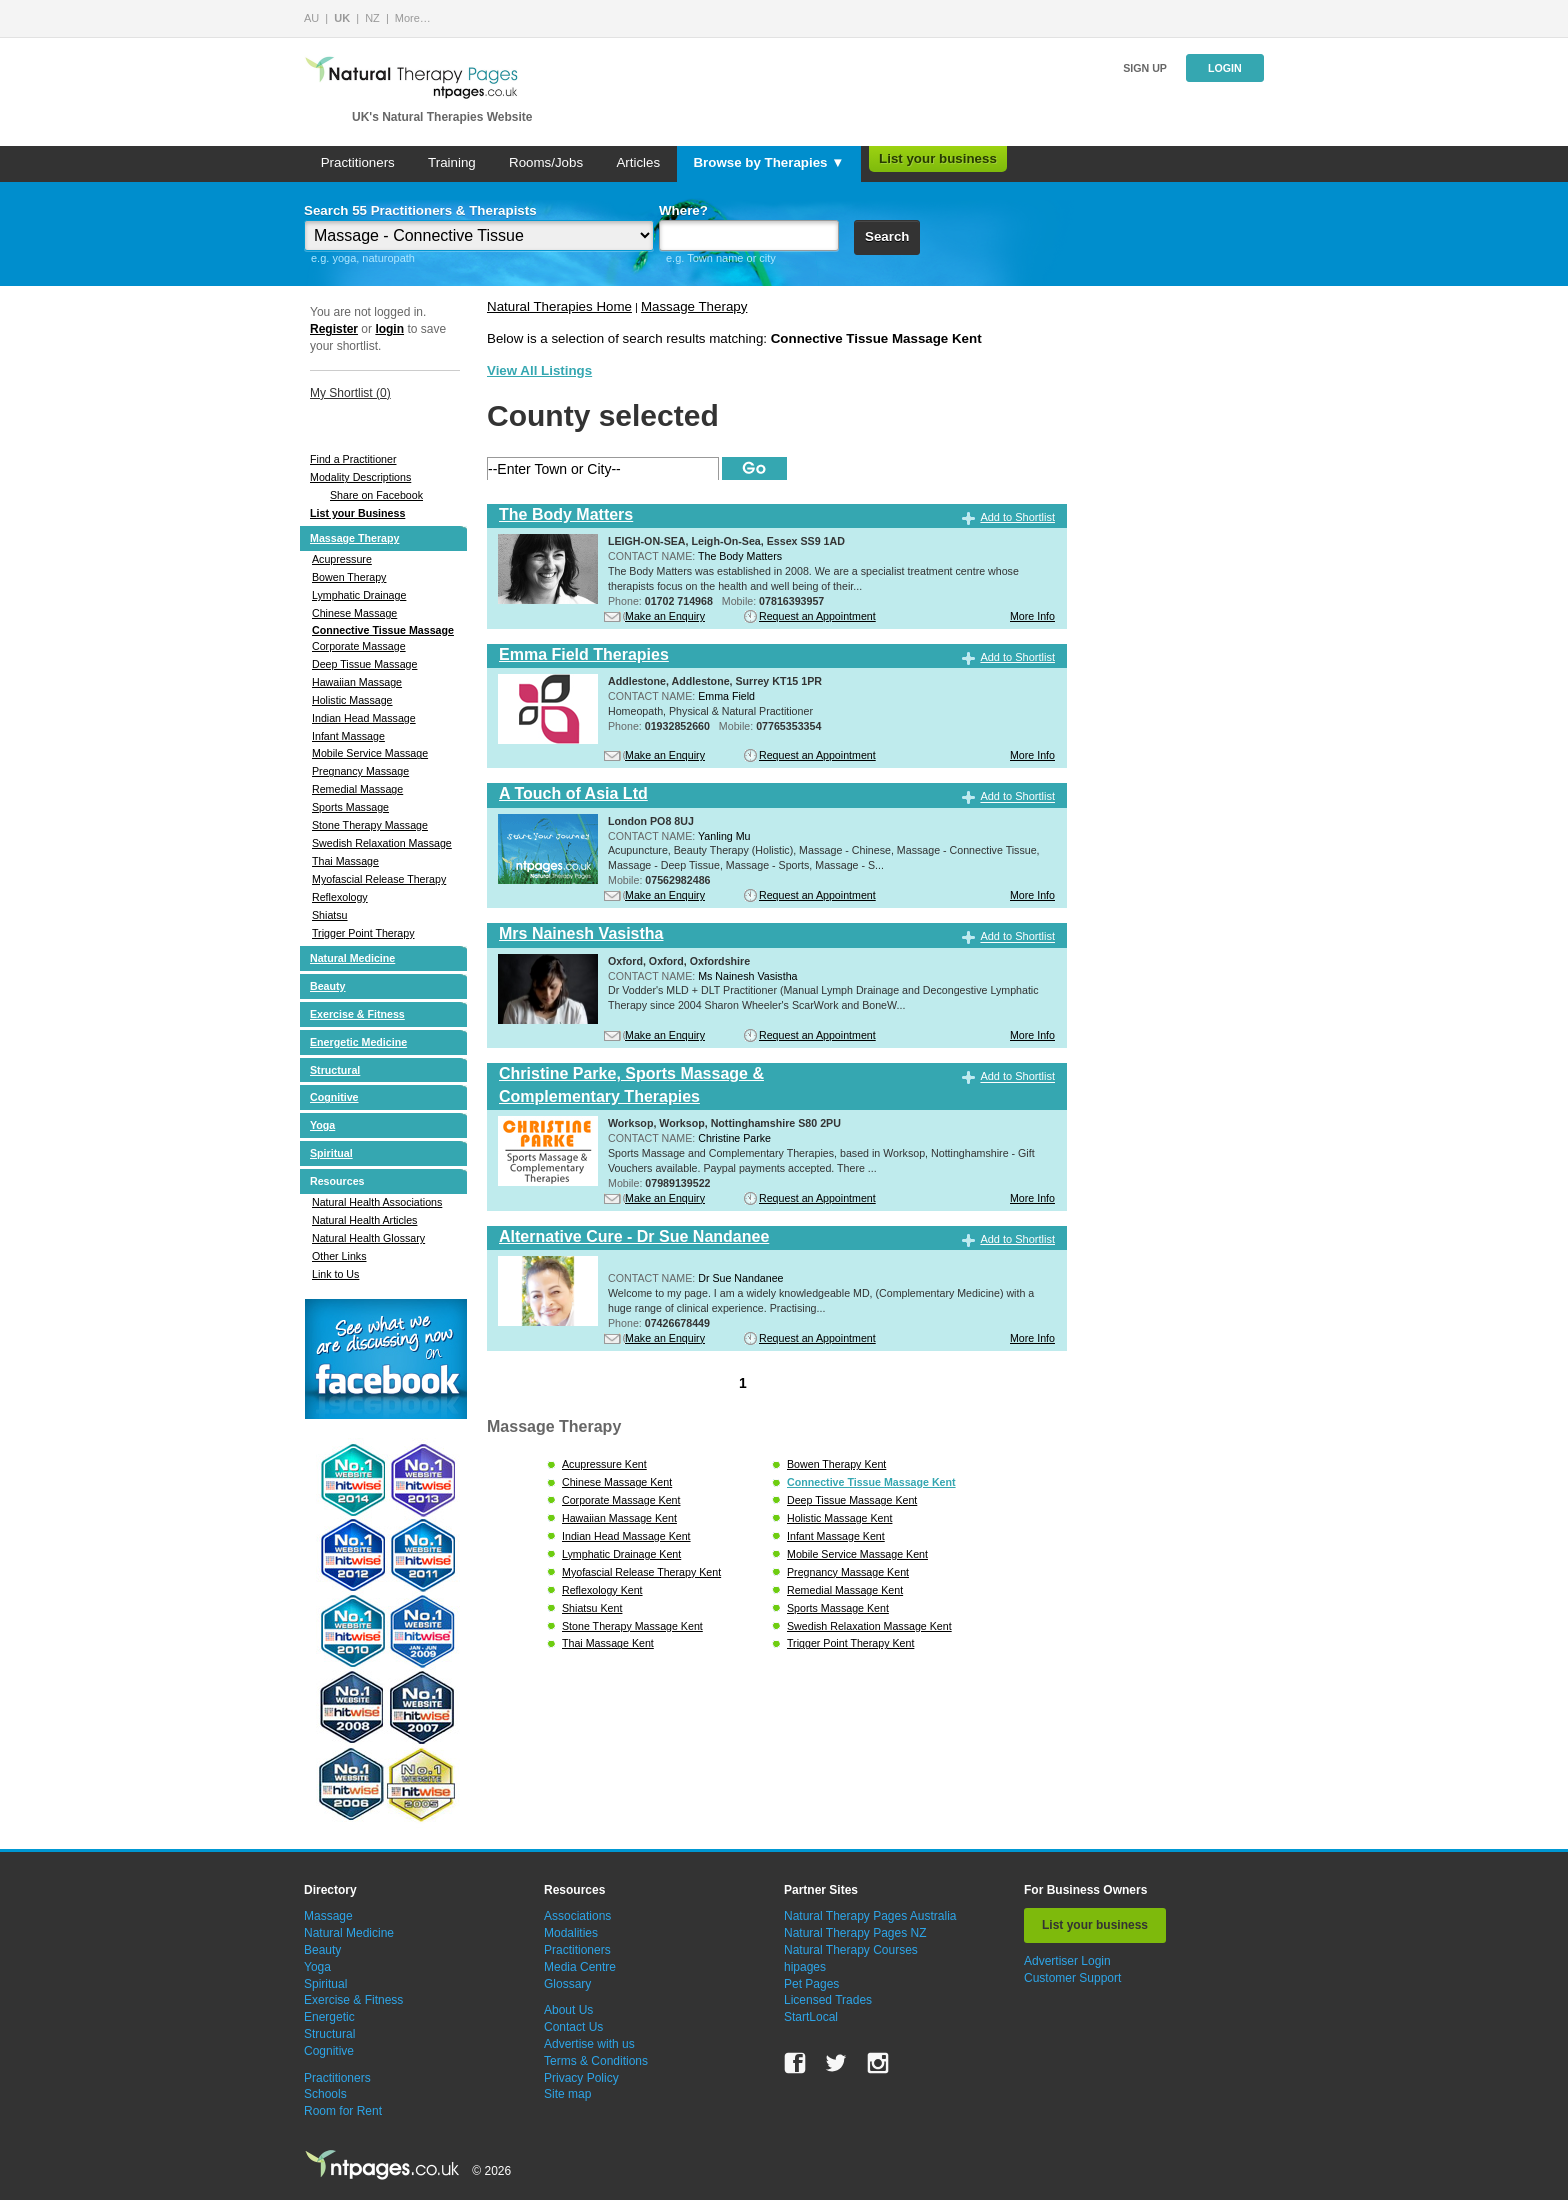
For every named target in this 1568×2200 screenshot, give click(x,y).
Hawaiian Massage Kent (619, 1518)
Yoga (322, 1125)
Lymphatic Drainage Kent (621, 1554)
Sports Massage (350, 807)
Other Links (339, 1256)
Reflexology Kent (602, 1590)
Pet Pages (811, 1984)
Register (334, 329)
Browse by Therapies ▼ (768, 162)
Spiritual (331, 1153)
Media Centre (580, 1967)
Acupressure (342, 559)
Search (887, 236)
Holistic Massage (352, 700)
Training (452, 162)
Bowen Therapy (349, 577)
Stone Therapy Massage (370, 825)
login (389, 329)
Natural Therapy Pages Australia (870, 1916)
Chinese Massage (354, 613)
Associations (577, 1916)
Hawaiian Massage (357, 682)
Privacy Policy (581, 2078)
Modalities (571, 1933)
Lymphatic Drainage (359, 595)
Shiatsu (330, 915)
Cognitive (334, 1097)
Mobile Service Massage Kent (857, 1554)
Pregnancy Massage (360, 771)
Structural (335, 1070)
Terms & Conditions (596, 2061)
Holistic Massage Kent (839, 1518)
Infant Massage (348, 736)
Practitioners (358, 162)
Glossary (567, 1984)
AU (311, 18)
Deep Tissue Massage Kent (852, 1500)
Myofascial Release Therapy (379, 879)
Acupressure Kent (604, 1464)
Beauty (328, 986)
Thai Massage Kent (608, 1643)
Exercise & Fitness (357, 1014)
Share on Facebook (376, 495)
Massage (328, 1916)
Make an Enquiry (665, 616)
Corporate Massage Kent (621, 1500)
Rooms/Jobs (546, 162)
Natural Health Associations (377, 1202)
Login (1225, 68)
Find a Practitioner (353, 459)
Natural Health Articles (364, 1220)
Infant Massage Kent (836, 1536)
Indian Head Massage (364, 718)
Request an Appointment (817, 616)
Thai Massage (345, 861)
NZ (372, 18)
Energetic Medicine (358, 1042)
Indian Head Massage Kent (626, 1536)
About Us (568, 2010)
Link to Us (335, 1274)
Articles (638, 162)
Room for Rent (343, 2111)
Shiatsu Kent (592, 1608)
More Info (1032, 616)
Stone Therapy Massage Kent (632, 1626)
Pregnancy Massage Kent (848, 1572)
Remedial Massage (357, 789)
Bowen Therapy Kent (836, 1464)
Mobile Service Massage (370, 753)
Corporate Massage (359, 646)
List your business (938, 158)
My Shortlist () (350, 393)
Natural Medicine (352, 958)
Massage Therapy (354, 538)
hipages (805, 1967)
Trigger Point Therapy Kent (850, 1643)
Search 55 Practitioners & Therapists (420, 210)
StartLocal (811, 2017)
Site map (567, 2094)
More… (413, 18)
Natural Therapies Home (559, 306)
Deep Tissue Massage (364, 664)
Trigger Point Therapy (363, 933)
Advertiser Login (1067, 1961)
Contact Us (573, 2027)
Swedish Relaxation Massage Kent (869, 1626)
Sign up (1145, 68)
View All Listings (539, 370)
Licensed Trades (828, 2000)
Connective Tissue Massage (383, 630)
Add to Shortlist (1017, 517)
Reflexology (340, 897)
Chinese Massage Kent (617, 1482)
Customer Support (1072, 1978)
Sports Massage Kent (838, 1608)
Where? (683, 210)
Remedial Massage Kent (845, 1590)
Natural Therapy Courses (851, 1950)
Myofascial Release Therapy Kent (641, 1572)
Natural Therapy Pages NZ (855, 1933)
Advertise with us (589, 2044)
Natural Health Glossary (368, 1238)
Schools (325, 2094)
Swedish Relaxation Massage (382, 843)
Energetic (329, 2017)
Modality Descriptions (360, 477)
